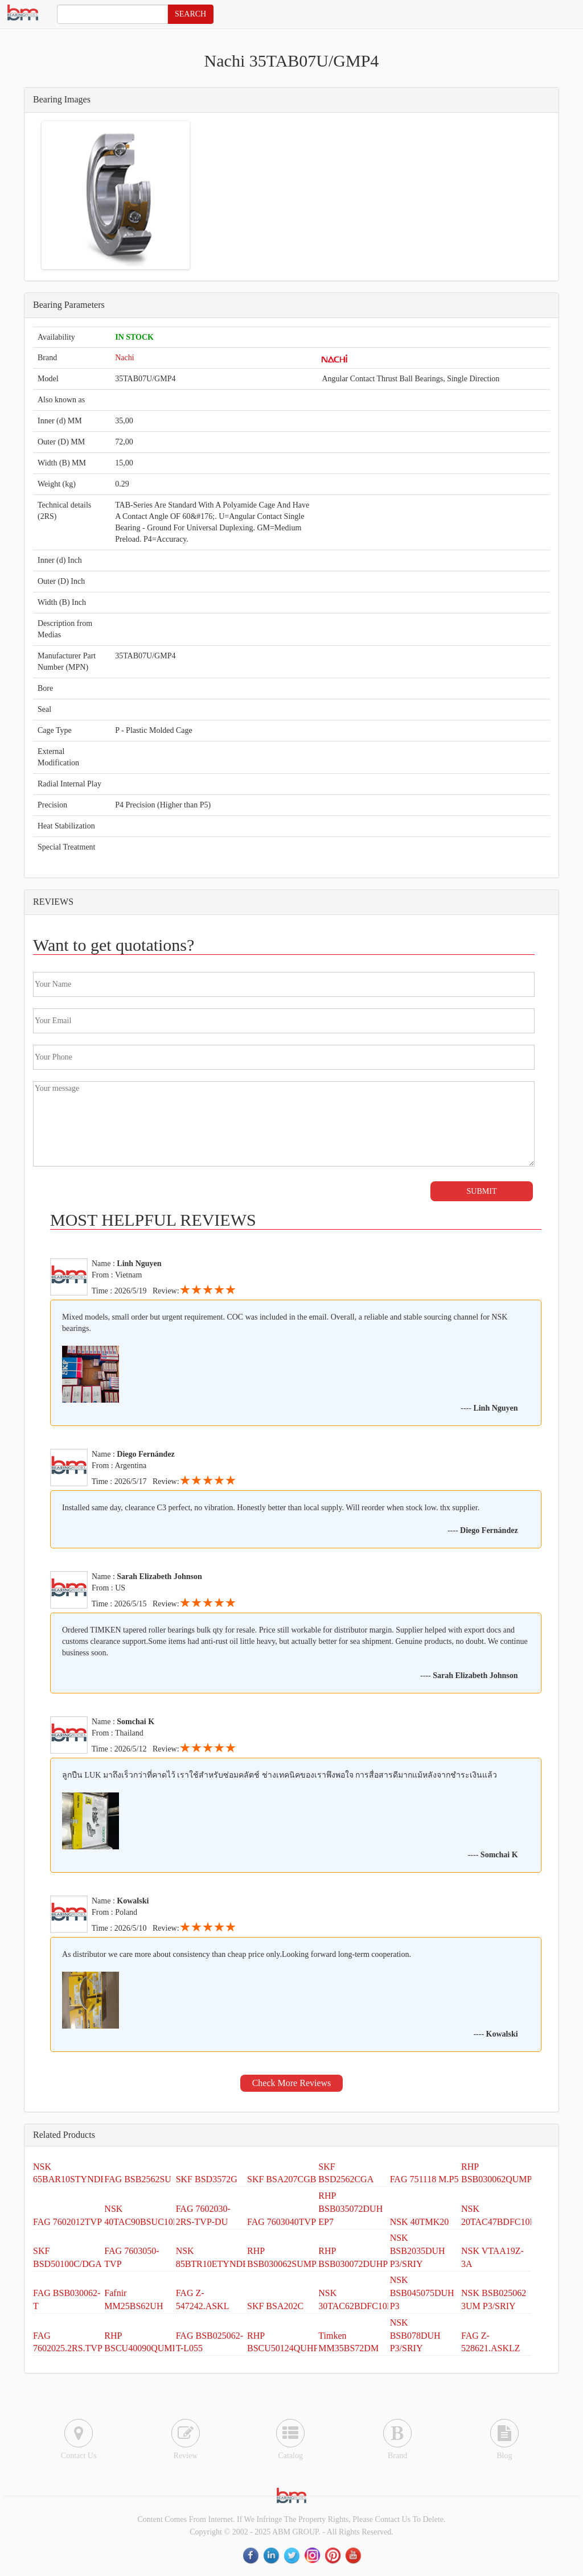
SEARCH (190, 14)
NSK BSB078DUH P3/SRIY (415, 2336)
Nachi (124, 357)
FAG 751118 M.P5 (424, 2179)
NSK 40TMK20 (419, 2222)
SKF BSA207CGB (281, 2179)
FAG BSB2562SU (137, 2179)
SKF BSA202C (275, 2306)
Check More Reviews (291, 2083)
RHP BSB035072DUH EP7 (350, 2209)
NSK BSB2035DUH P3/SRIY (417, 2251)
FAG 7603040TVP (281, 2222)
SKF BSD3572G (206, 2179)
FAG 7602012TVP (67, 2222)
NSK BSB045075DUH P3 (422, 2293)
